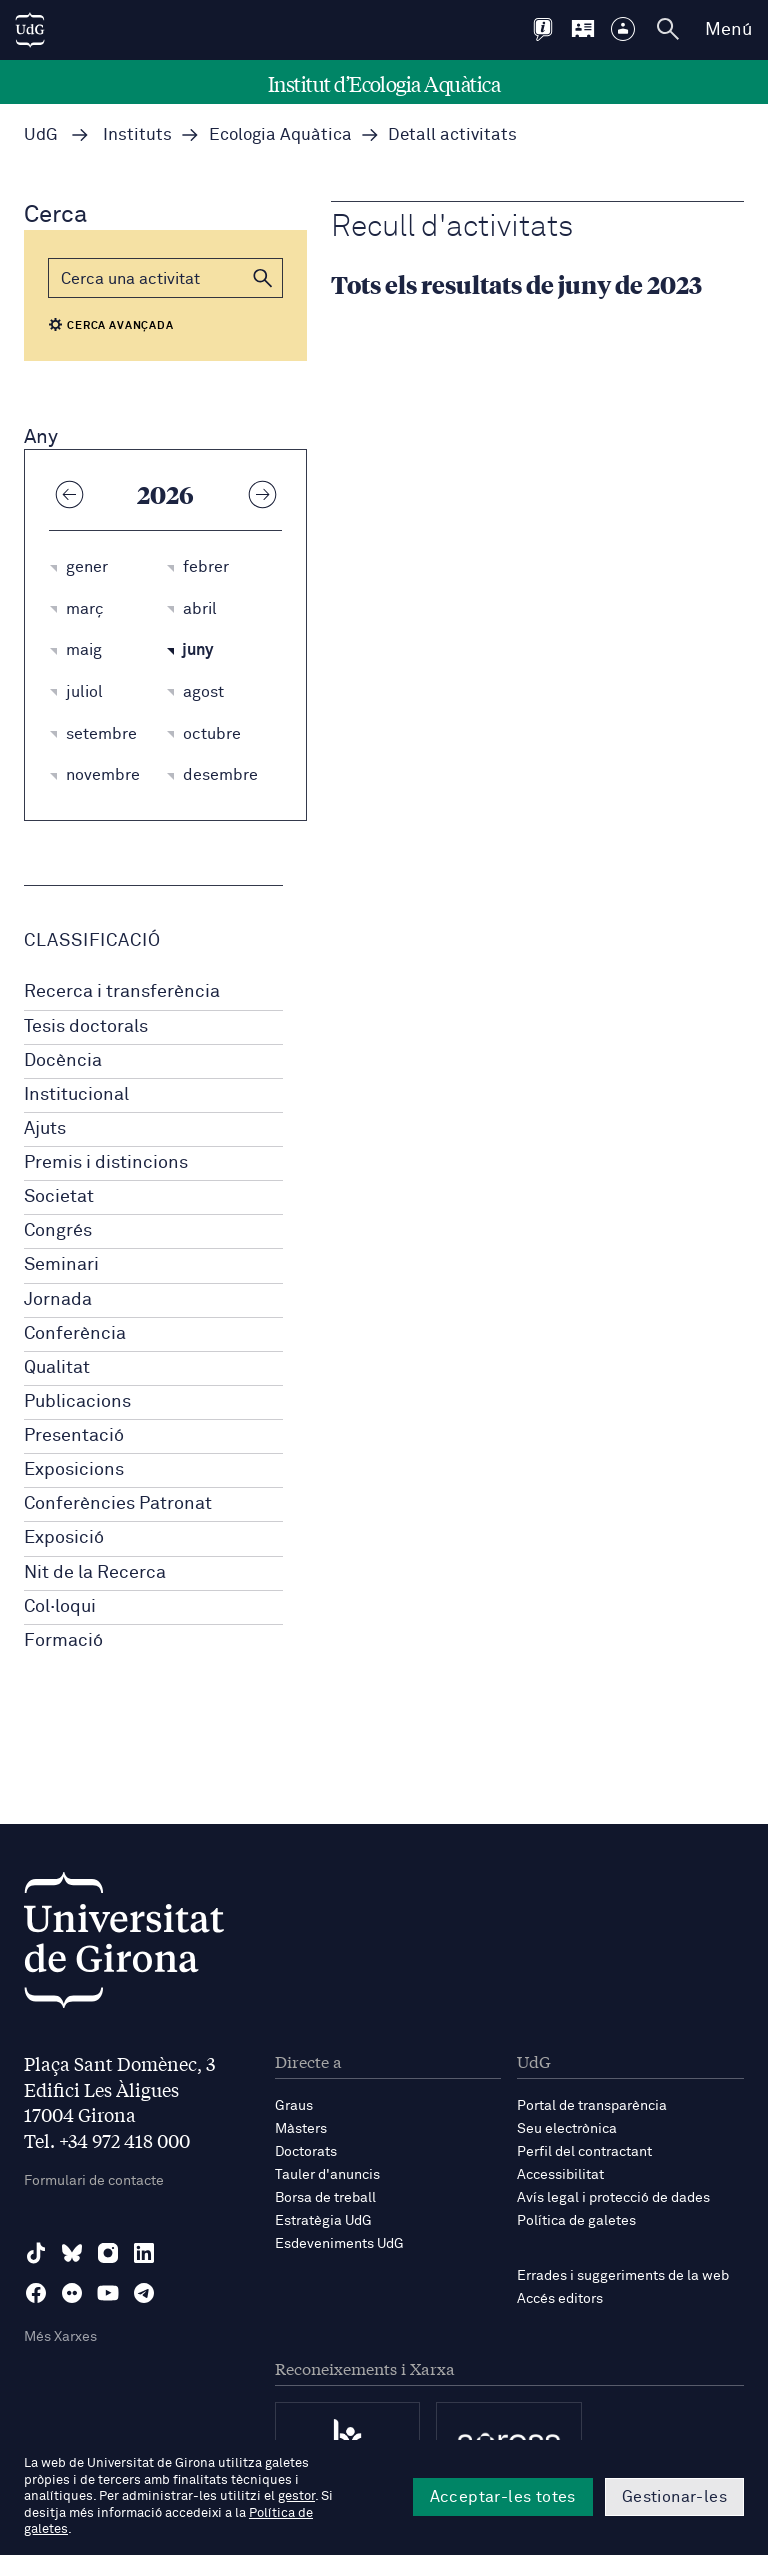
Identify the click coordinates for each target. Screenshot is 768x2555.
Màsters (301, 2129)
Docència (63, 1061)
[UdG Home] (30, 30)
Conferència (75, 1334)
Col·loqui (60, 1607)
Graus (294, 2106)
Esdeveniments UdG (339, 2244)
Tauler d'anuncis (327, 2175)
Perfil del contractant (584, 2152)
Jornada (58, 1300)
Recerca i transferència (122, 992)
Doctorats (306, 2152)
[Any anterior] (69, 494)
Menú (728, 30)
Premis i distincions (106, 1163)
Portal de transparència (592, 2106)
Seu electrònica (567, 2129)
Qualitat (57, 1368)
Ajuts (45, 1129)
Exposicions (74, 1470)
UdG (41, 135)
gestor (296, 2496)
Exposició (64, 1538)
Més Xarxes (60, 2337)
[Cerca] (165, 278)
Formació (63, 1641)
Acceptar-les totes (503, 2497)
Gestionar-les (674, 2497)
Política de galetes (576, 2221)
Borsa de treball (325, 2198)
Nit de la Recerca (95, 1573)
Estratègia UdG (323, 2221)
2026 (165, 494)
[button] (263, 278)
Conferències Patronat (118, 1504)
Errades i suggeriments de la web (623, 2276)
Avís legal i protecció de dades (613, 2198)
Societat (59, 1197)
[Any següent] (262, 494)
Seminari (61, 1265)
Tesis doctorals (86, 1027)
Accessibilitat (560, 2175)
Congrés (58, 1231)
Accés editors (560, 2299)
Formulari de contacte (94, 2181)
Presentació (74, 1436)
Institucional (76, 1095)
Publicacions (77, 1402)
